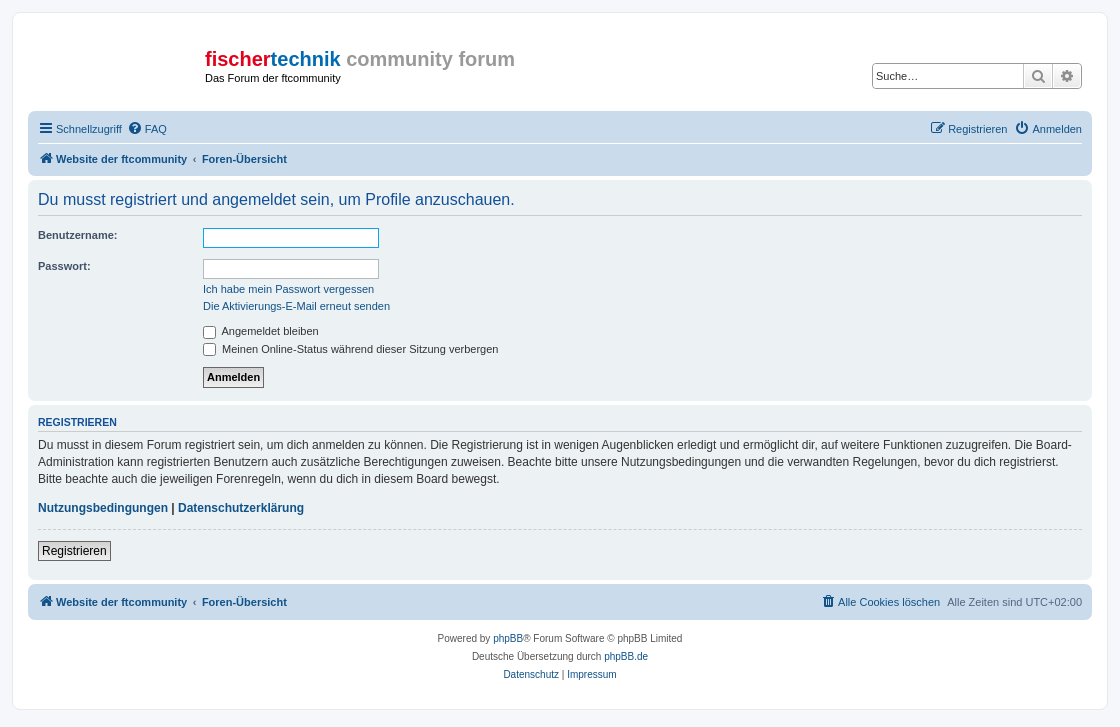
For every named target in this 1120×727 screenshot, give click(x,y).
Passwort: (64, 266)
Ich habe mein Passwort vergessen (288, 289)
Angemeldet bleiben (261, 331)
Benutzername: (77, 235)
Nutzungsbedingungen (103, 508)
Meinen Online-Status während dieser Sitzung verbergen (350, 349)
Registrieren (74, 551)
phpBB (508, 638)
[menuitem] (147, 129)
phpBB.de (626, 656)
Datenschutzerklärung (241, 508)
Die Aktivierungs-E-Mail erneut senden (296, 306)
